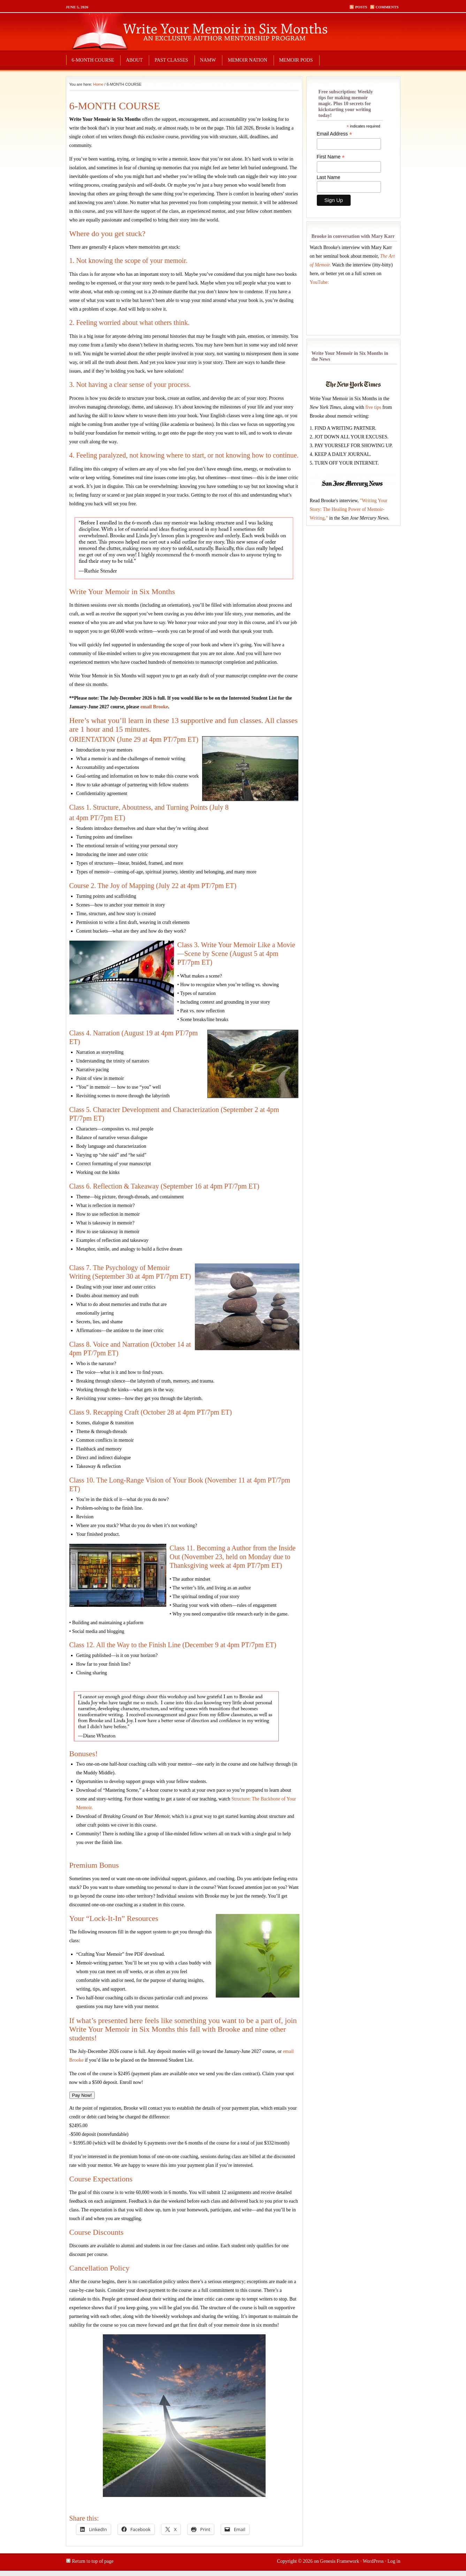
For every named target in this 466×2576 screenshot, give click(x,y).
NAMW (208, 60)
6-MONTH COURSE (93, 60)
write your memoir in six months (233, 31)
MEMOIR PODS (296, 60)
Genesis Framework (339, 2561)
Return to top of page (93, 2561)
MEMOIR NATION (247, 60)
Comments (387, 7)
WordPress (373, 2561)
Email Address (334, 134)
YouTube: (319, 282)
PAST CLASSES (171, 60)
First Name (331, 157)
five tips (373, 407)
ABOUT (134, 60)
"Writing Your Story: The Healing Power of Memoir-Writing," (349, 509)
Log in (394, 2561)
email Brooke (154, 706)
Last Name (329, 177)
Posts (361, 7)
